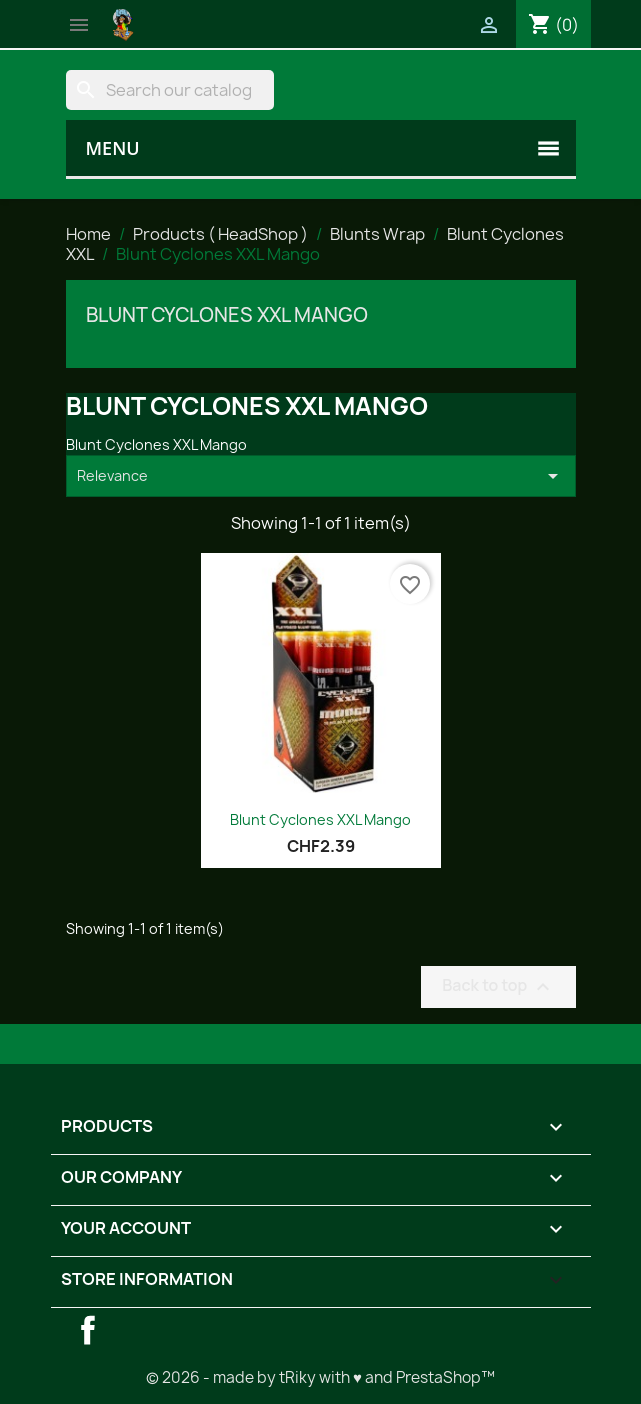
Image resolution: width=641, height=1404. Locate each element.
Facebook (88, 1330)
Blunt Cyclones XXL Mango (227, 315)
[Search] (170, 90)
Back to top (498, 986)
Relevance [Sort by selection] (321, 476)
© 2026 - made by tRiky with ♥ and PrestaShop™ (320, 1377)
